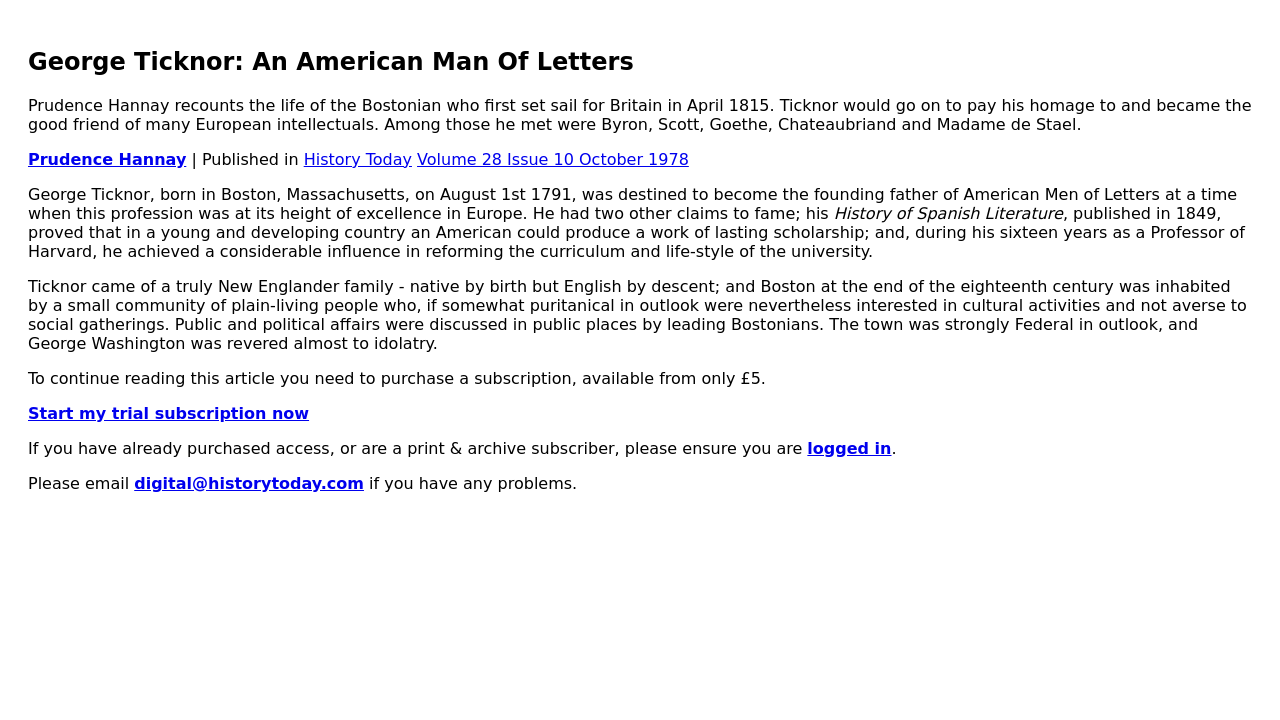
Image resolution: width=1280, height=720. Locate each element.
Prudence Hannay (107, 159)
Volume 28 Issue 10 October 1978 (553, 159)
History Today (358, 159)
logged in (849, 448)
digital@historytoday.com (249, 483)
